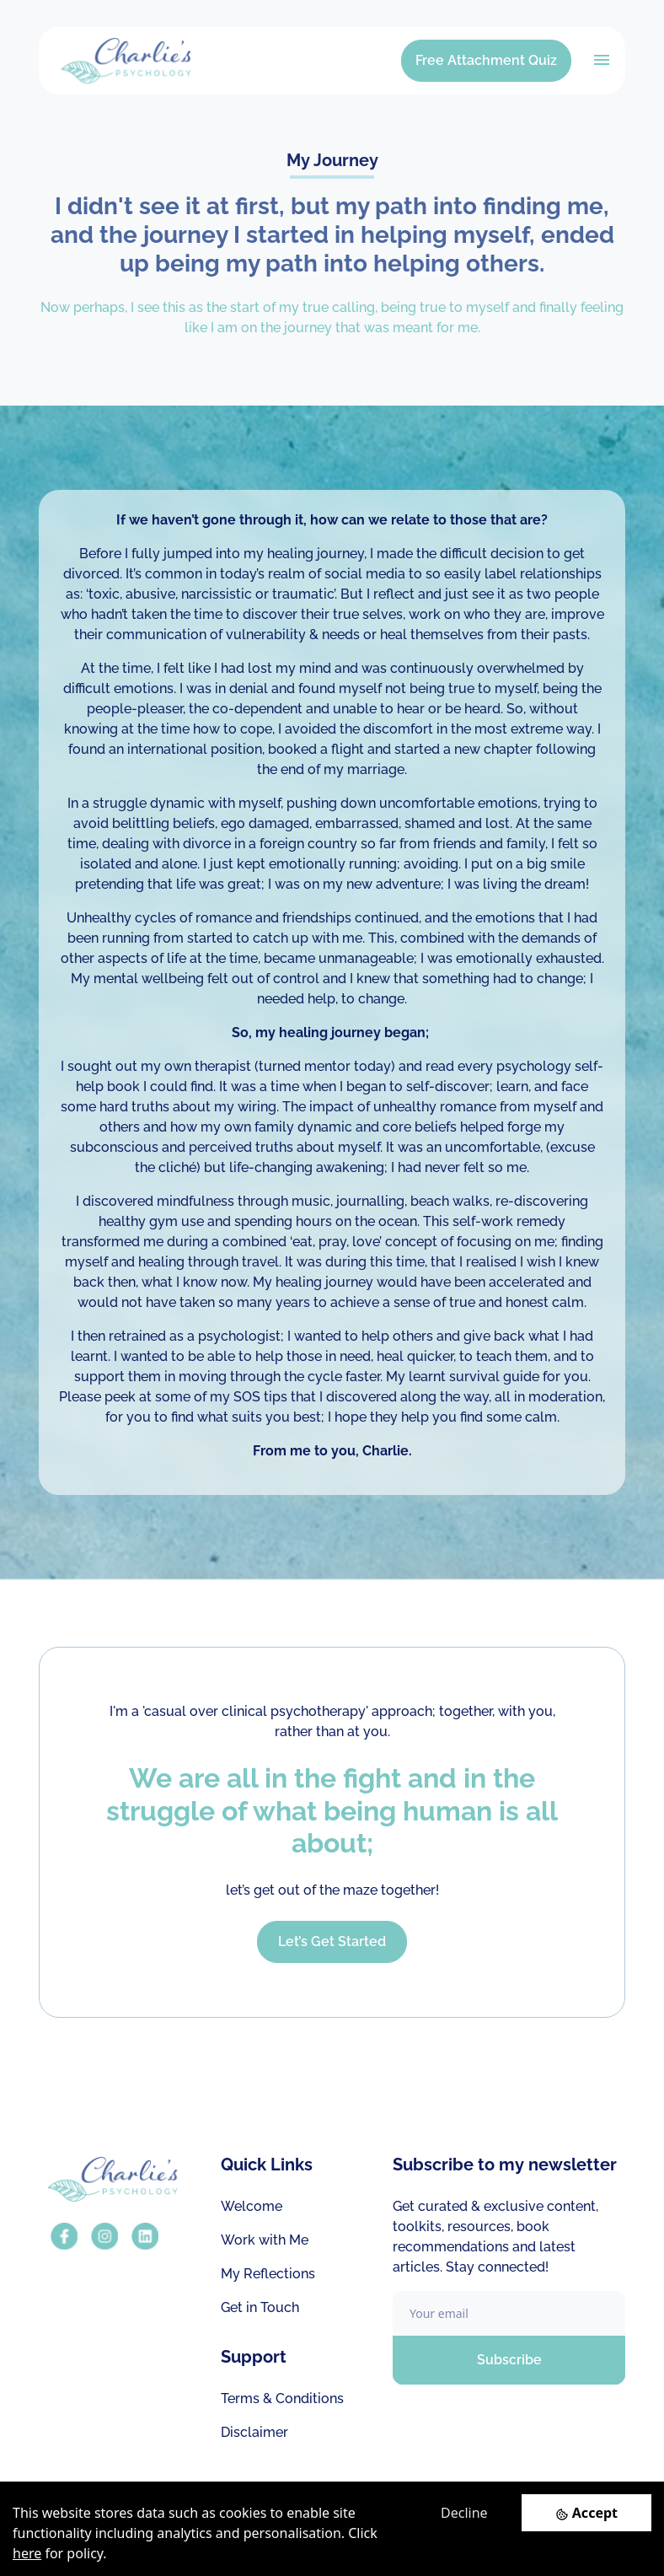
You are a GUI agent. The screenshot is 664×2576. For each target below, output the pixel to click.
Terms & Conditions (282, 2398)
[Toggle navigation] (602, 60)
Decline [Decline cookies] (464, 2512)
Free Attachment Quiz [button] (486, 60)
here (27, 2553)
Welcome (251, 2206)
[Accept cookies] (586, 2512)
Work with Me (264, 2240)
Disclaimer (254, 2432)
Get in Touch (260, 2307)
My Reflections (268, 2274)
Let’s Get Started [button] (332, 1941)
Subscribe (509, 2360)
